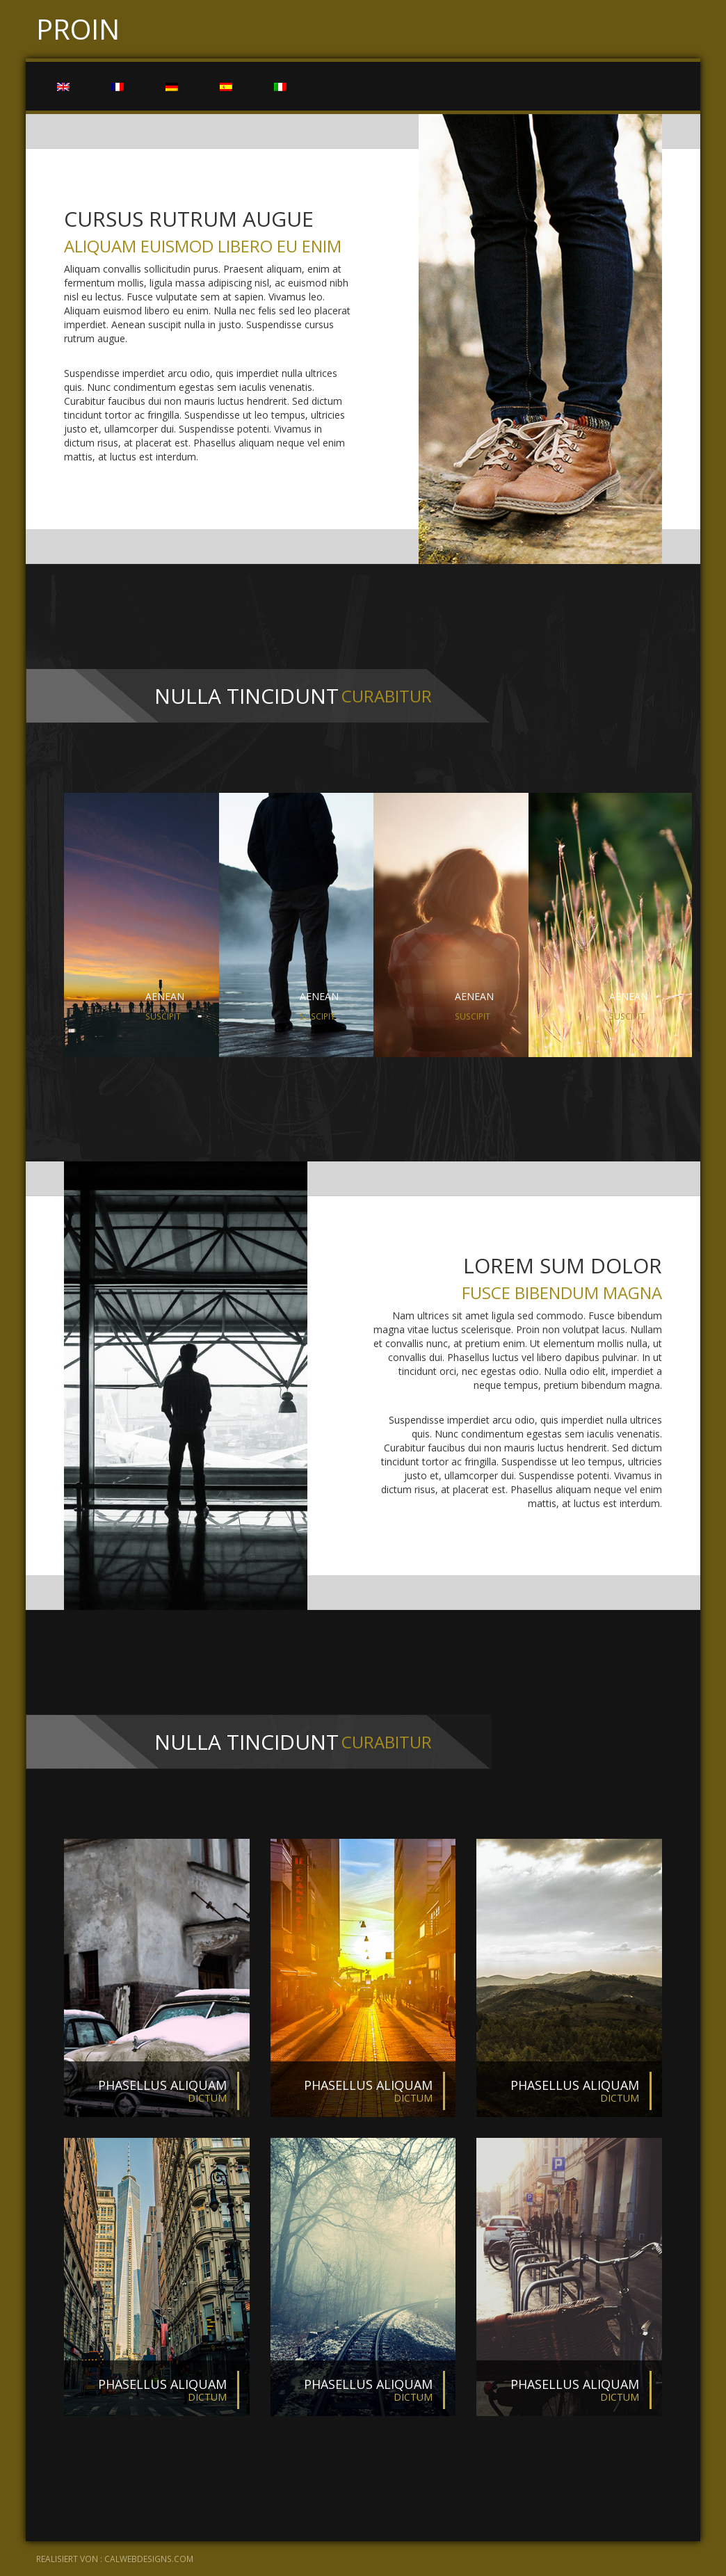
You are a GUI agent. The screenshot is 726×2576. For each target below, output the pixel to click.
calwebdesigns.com (148, 2558)
